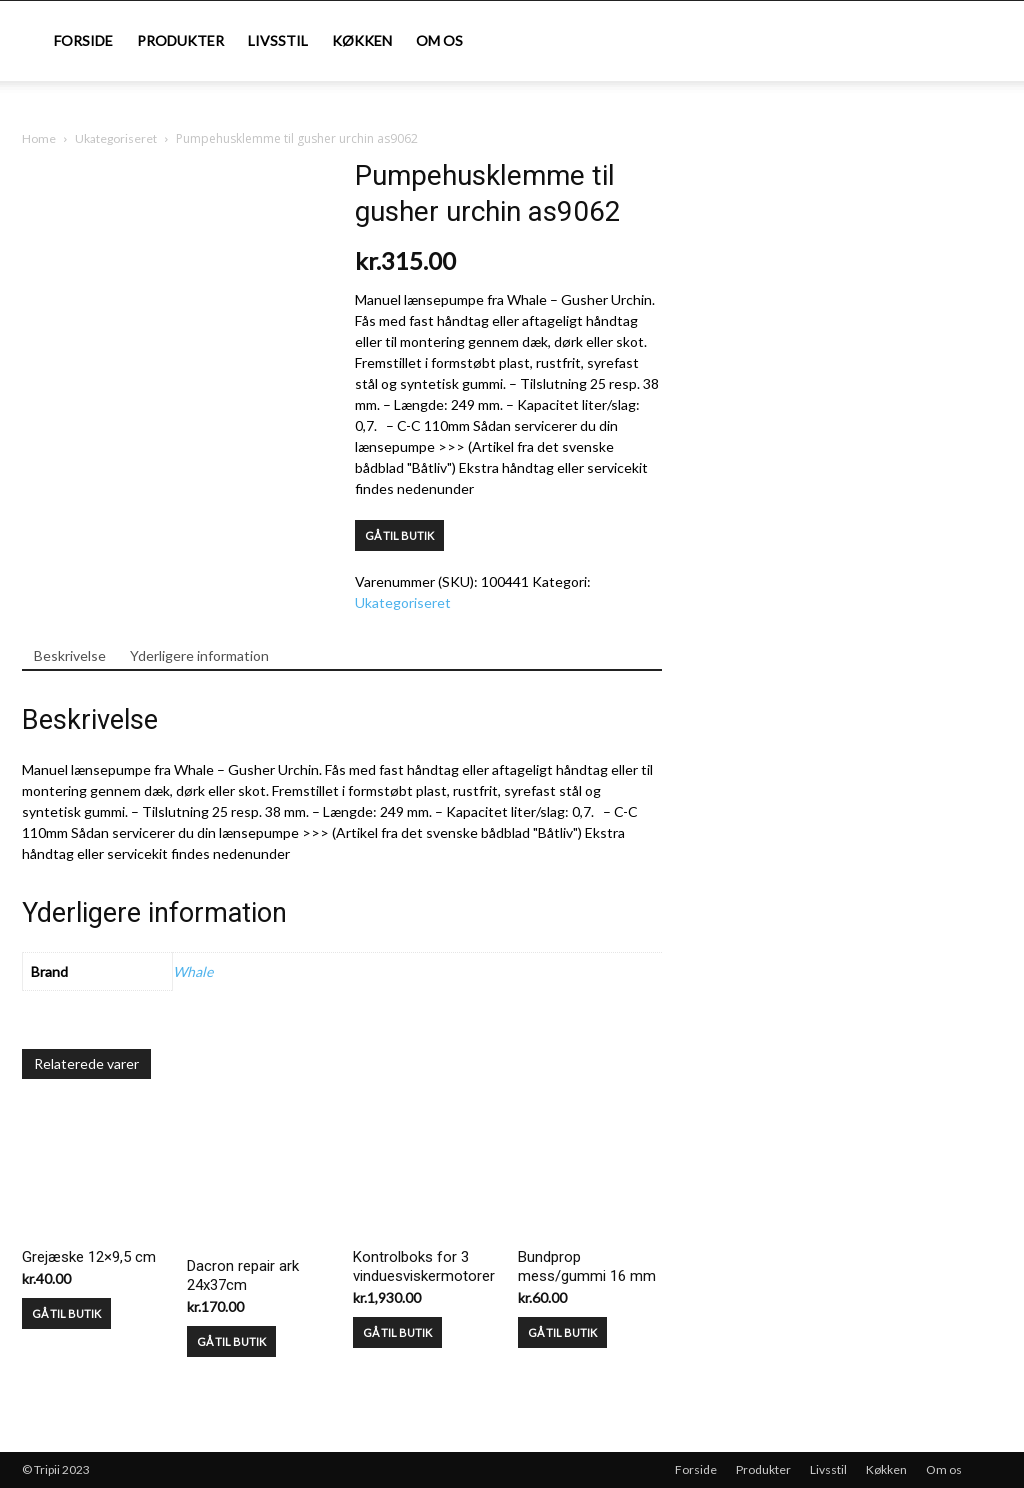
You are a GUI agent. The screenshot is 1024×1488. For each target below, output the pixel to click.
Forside (83, 40)
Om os (439, 40)
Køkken (362, 40)
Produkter (180, 40)
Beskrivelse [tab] (70, 655)
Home (39, 138)
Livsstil (278, 40)
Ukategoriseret (116, 138)
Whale (193, 971)
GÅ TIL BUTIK (399, 535)
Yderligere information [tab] (199, 655)
